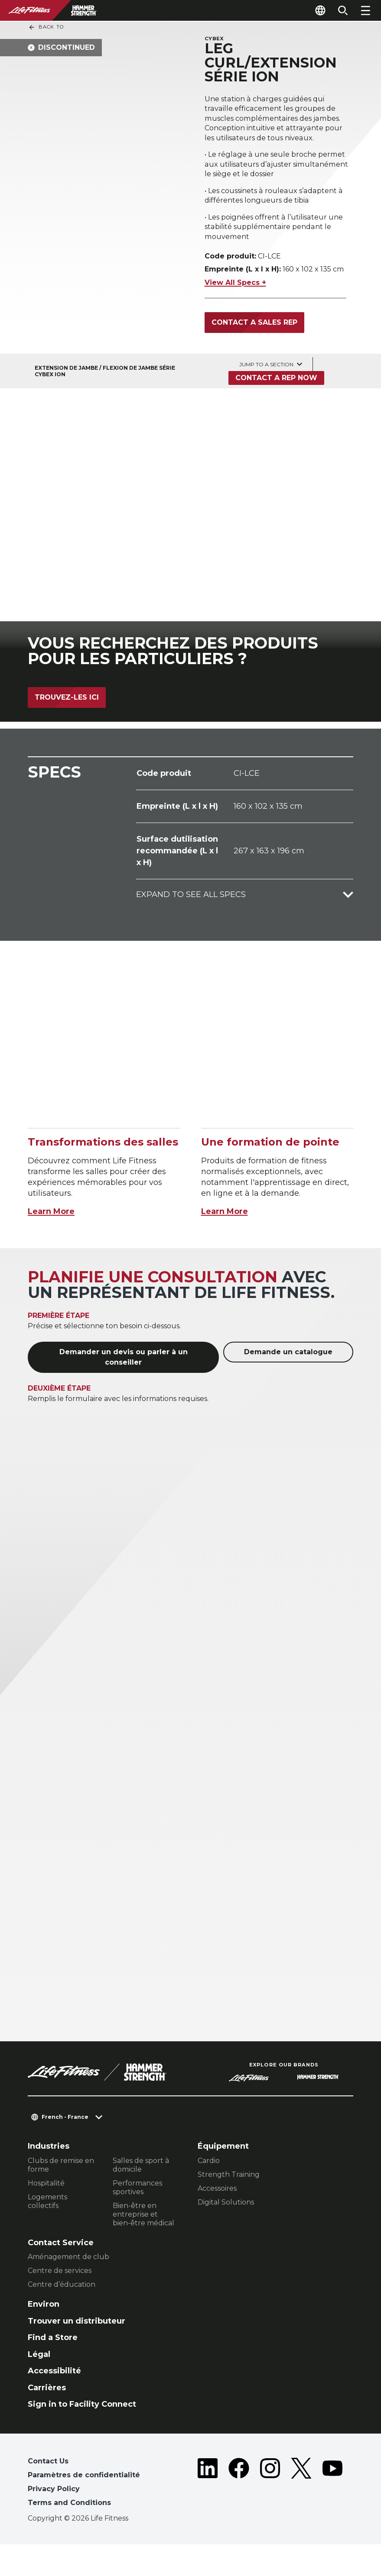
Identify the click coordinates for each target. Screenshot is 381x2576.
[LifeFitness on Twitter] (301, 2515)
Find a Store (53, 2369)
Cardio (209, 2192)
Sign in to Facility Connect (82, 2435)
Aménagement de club (68, 2288)
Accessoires (217, 2220)
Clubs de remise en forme (61, 2196)
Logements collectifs (47, 2232)
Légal (39, 2386)
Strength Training (229, 2206)
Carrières (47, 2419)
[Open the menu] (365, 10)
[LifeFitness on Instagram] (270, 2515)
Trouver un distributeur (76, 2352)
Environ (43, 2335)
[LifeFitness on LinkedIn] (207, 2515)
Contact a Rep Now (276, 409)
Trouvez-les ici (67, 729)
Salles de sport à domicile (141, 2196)
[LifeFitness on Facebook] (238, 2515)
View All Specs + (235, 314)
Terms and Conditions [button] (69, 2534)
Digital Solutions (226, 2234)
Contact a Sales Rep (254, 354)
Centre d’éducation (61, 2316)
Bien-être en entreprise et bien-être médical (143, 2246)
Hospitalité (46, 2215)
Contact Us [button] (48, 2493)
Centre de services (59, 2302)
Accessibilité (54, 2402)
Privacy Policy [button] (54, 2520)
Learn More (51, 1242)
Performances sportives (137, 2219)
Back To (46, 27)
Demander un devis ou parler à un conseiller (123, 1388)
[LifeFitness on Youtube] (332, 2515)
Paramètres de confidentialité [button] (84, 2506)
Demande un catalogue (288, 1383)
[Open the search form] (343, 10)
